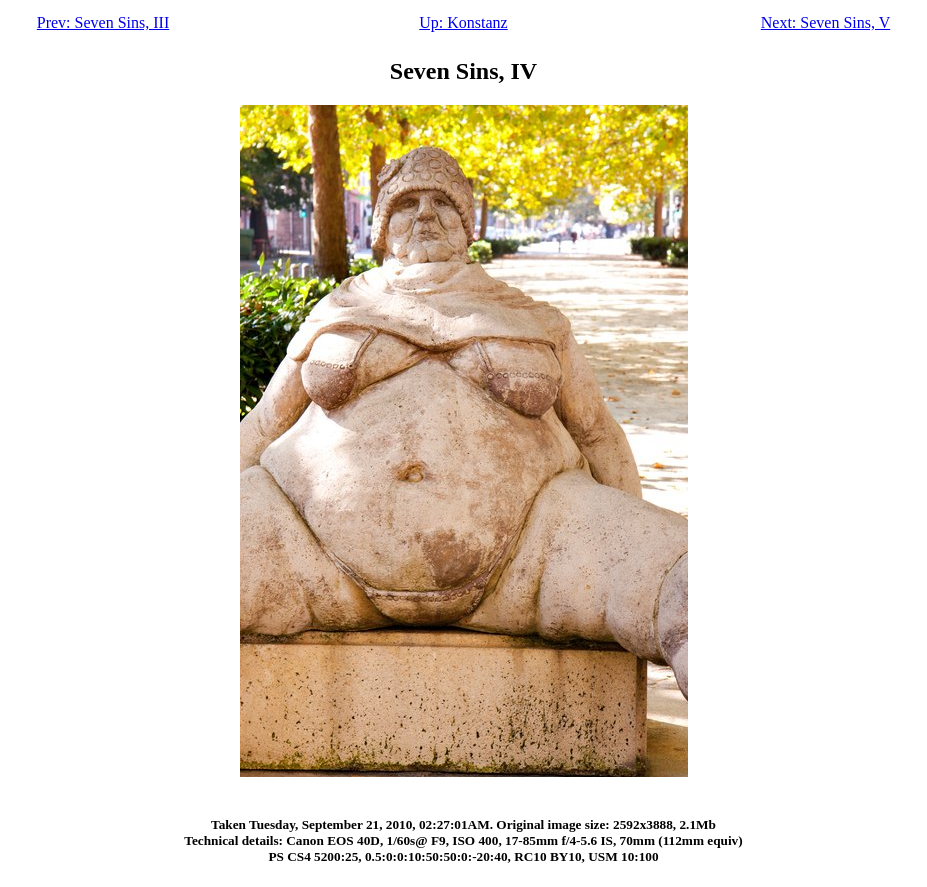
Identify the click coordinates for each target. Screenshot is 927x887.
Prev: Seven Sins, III (103, 22)
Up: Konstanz (463, 22)
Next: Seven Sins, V (825, 22)
